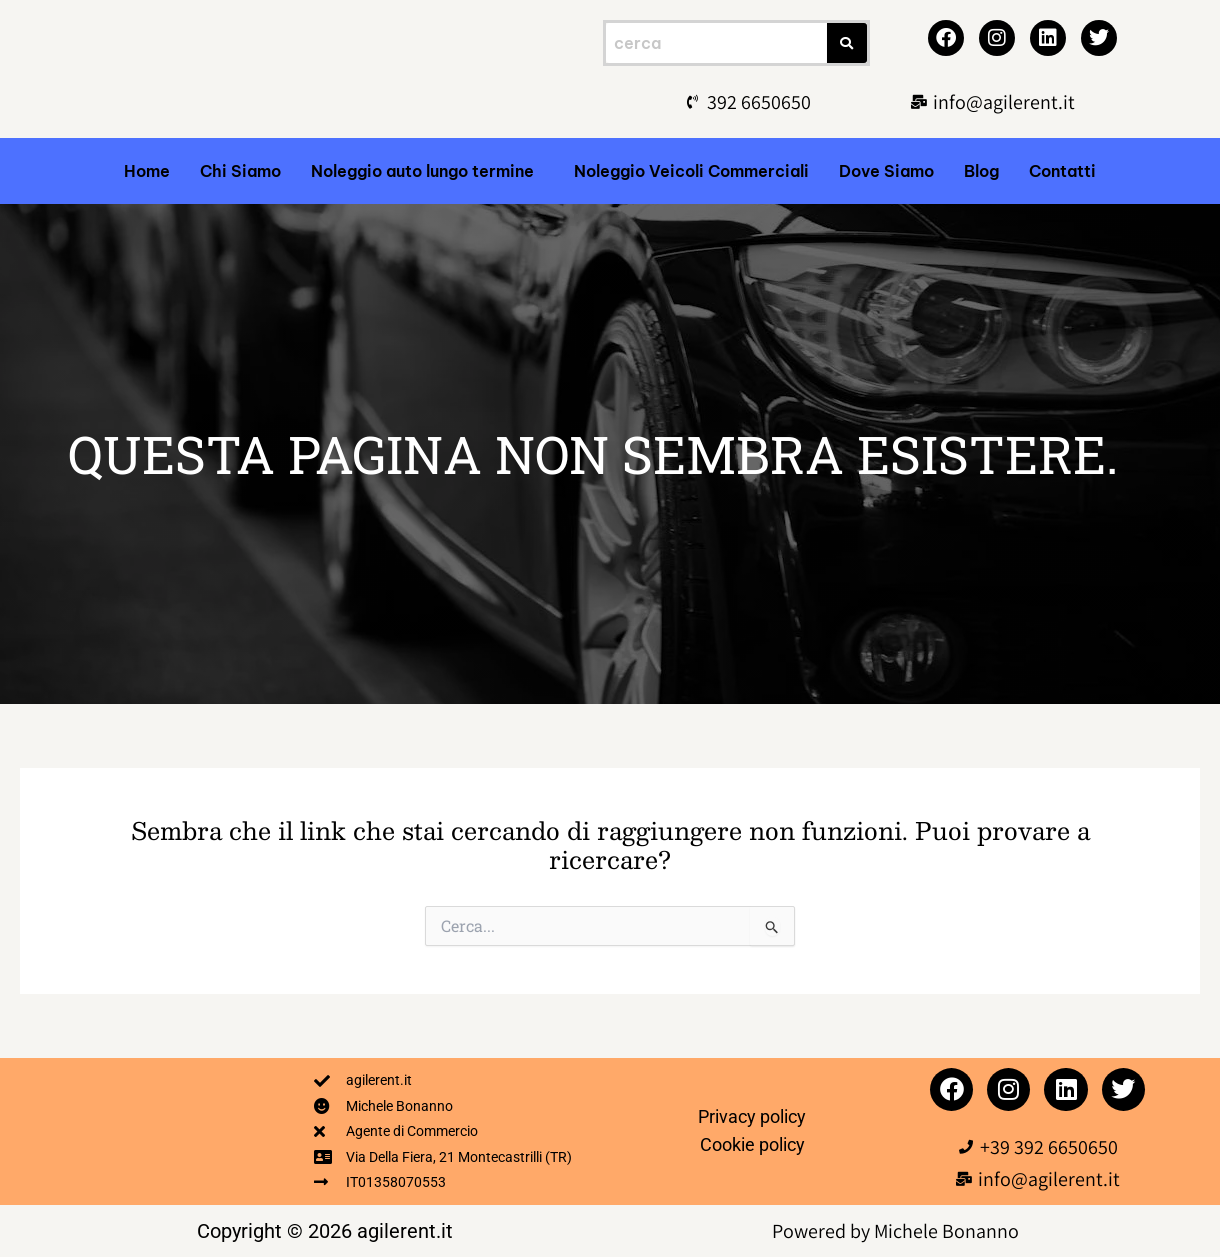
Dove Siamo (886, 171)
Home (147, 171)
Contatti (1062, 171)
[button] (427, 171)
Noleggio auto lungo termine (422, 171)
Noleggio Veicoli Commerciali (691, 171)
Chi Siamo (240, 171)
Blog (981, 171)
